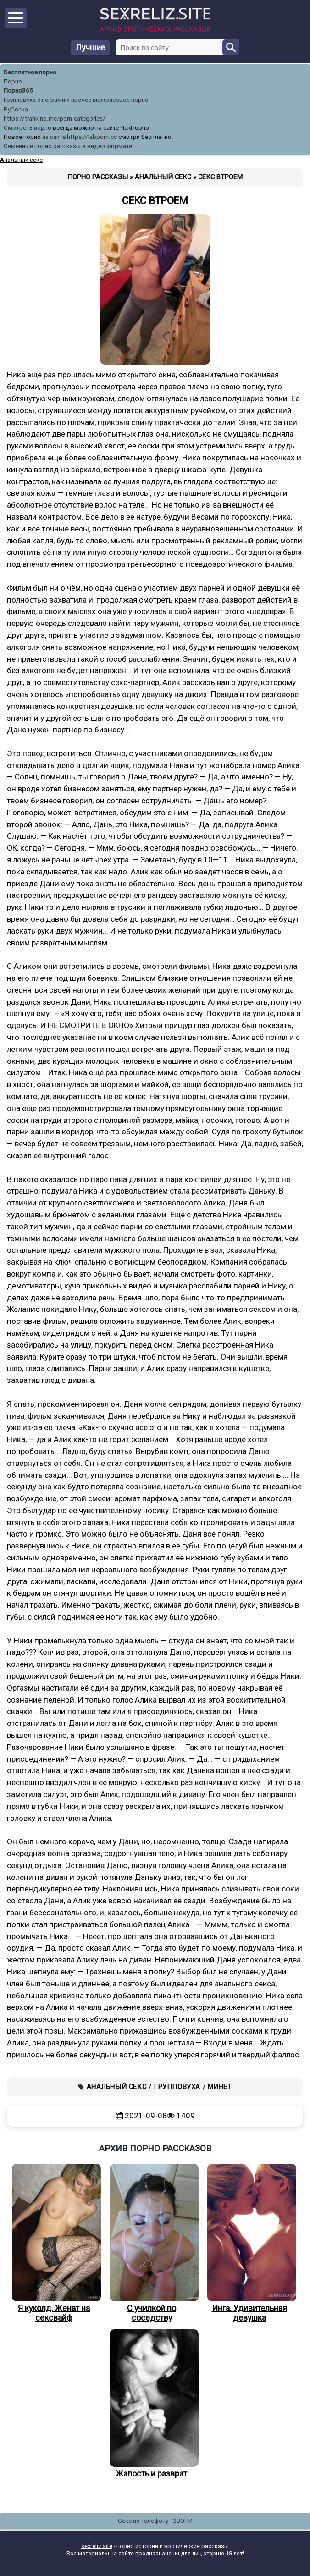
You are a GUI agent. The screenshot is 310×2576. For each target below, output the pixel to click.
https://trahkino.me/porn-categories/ (54, 118)
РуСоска (16, 109)
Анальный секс (117, 2087)
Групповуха (177, 2087)
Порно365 (18, 90)
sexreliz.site (96, 2546)
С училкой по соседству (152, 2243)
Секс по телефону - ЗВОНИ (155, 2520)
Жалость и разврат (152, 2403)
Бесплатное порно (30, 72)
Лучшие (90, 47)
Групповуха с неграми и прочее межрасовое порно (76, 99)
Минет (220, 2087)
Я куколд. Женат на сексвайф (54, 2243)
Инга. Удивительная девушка (249, 2243)
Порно (13, 81)
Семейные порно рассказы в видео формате (68, 146)
